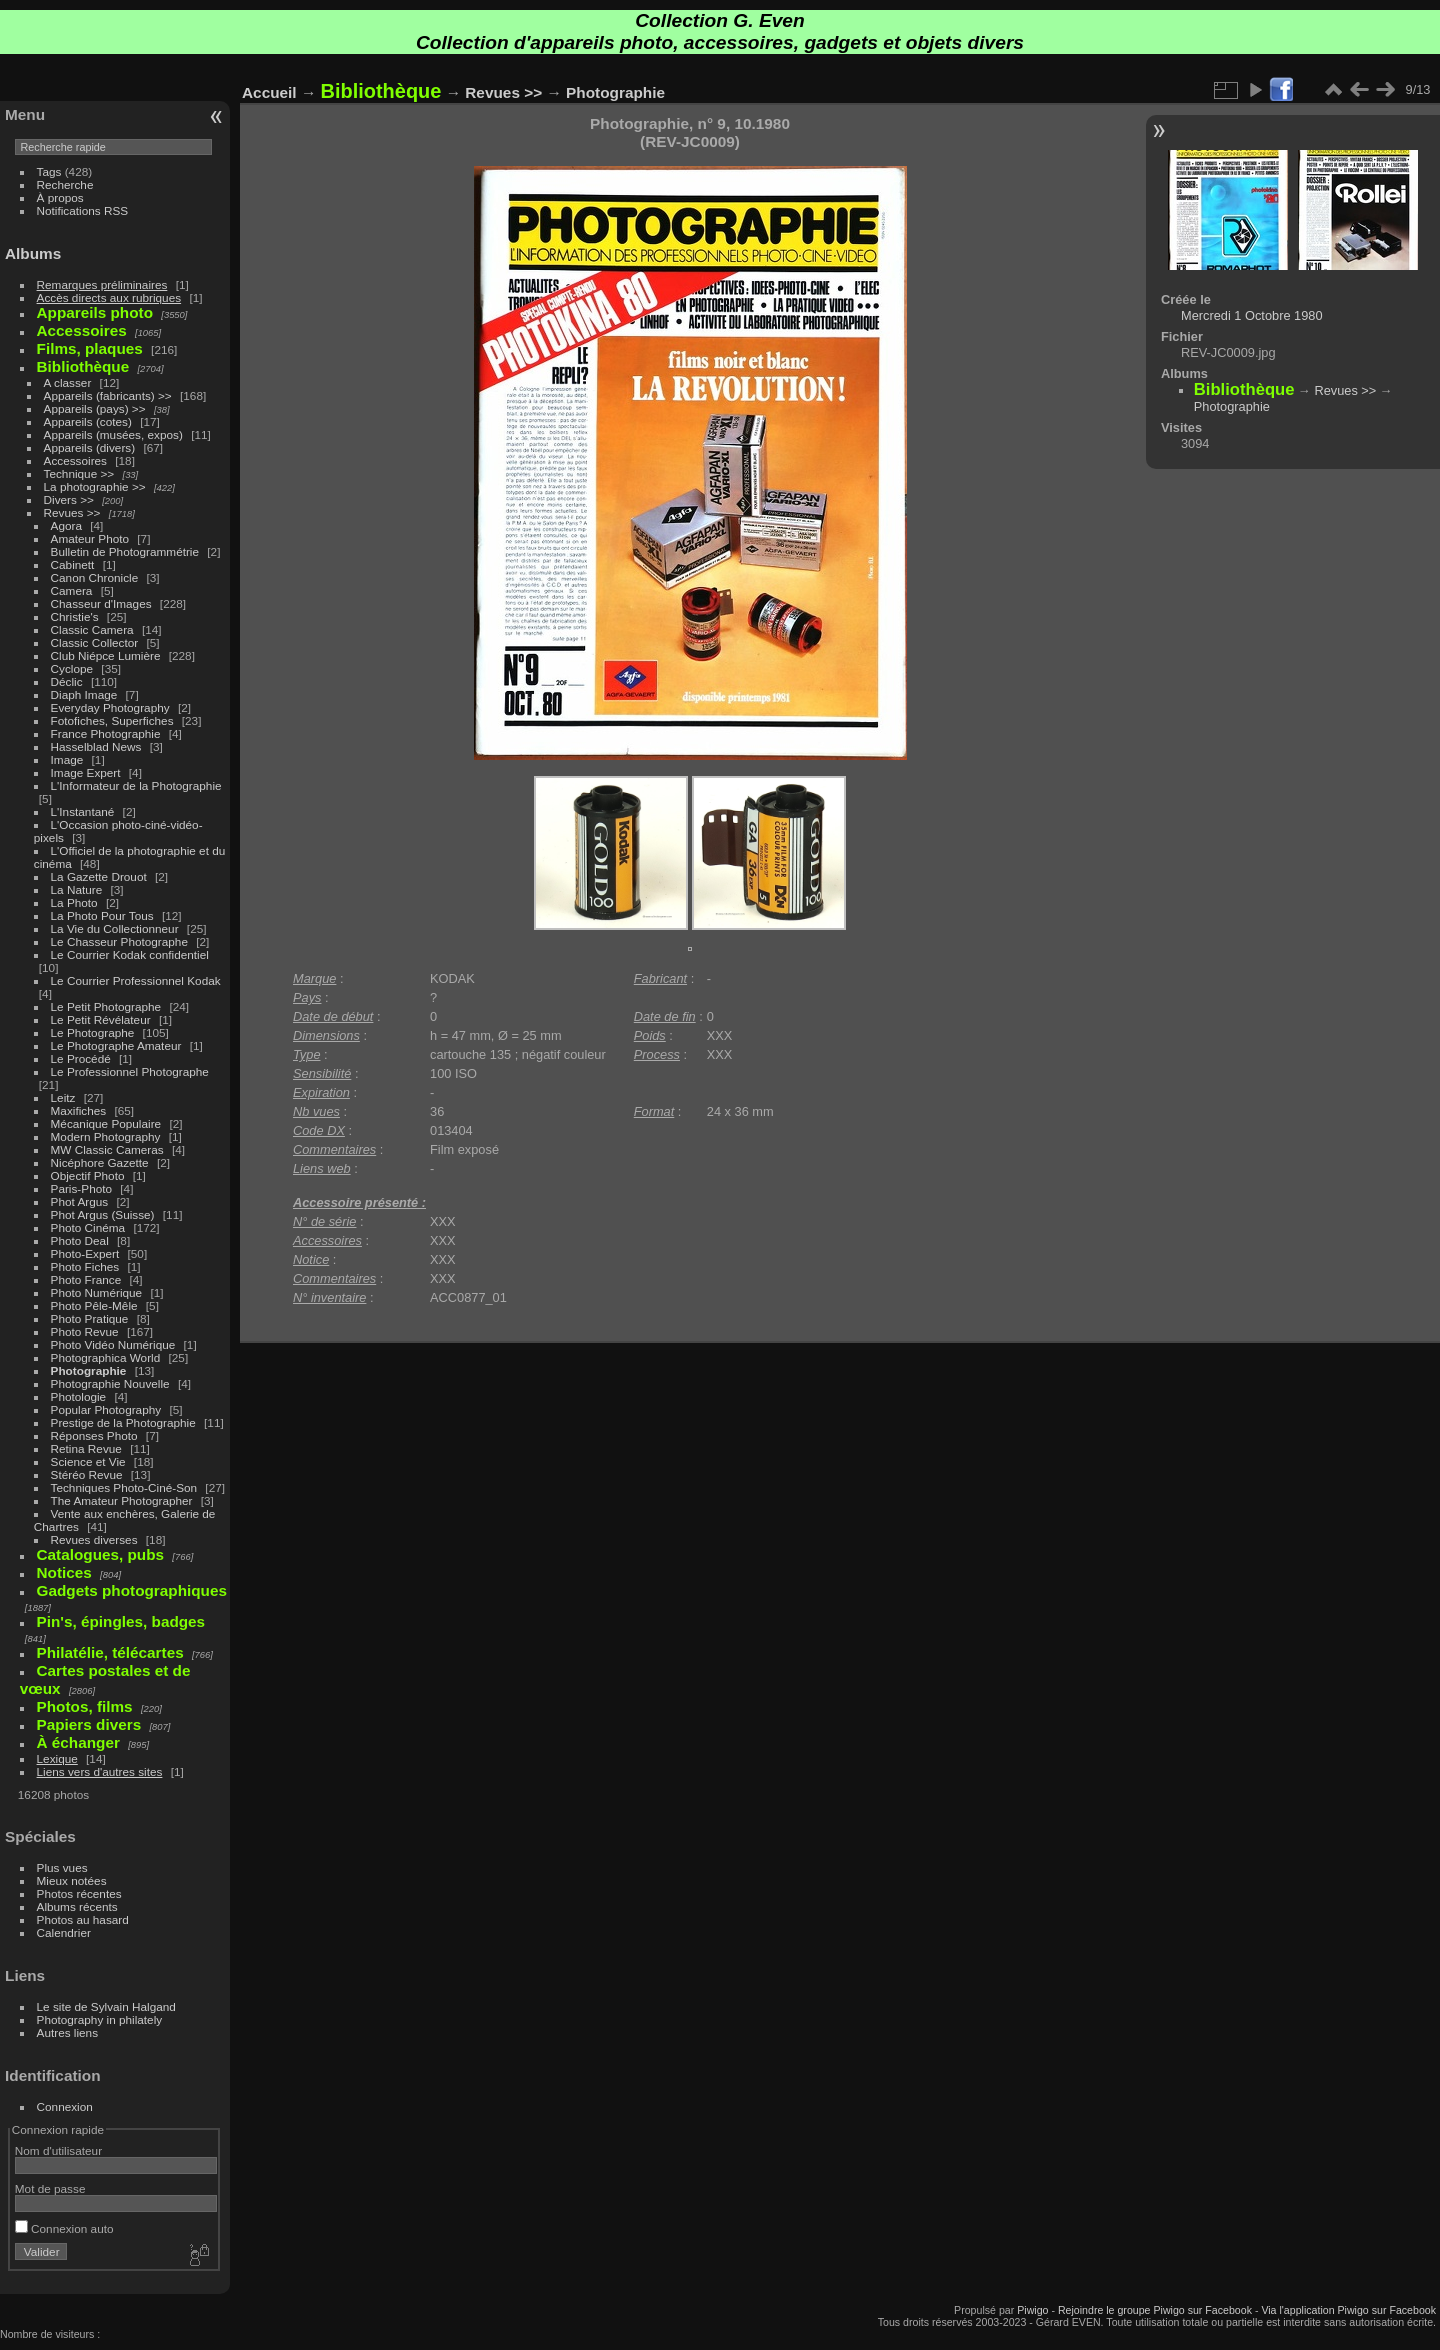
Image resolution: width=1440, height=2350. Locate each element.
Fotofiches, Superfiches (112, 720)
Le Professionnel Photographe (130, 1071)
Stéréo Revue (87, 1474)
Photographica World (106, 1357)
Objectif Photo (88, 1175)
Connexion (65, 2106)
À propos (60, 197)
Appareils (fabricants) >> (108, 395)
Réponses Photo (94, 1435)
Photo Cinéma (88, 1227)
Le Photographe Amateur (116, 1045)
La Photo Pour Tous (102, 915)
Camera (72, 590)
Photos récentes (79, 1893)
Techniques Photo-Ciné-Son (124, 1487)
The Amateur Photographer (122, 1500)
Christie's (75, 616)
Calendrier (64, 1932)
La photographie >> (95, 486)
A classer (68, 382)
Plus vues (62, 1867)
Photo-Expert (85, 1253)
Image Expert (86, 772)
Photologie (79, 1396)
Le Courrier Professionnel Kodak (136, 980)
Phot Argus (80, 1201)
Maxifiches (79, 1110)
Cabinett (73, 564)
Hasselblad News (96, 746)
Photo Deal (80, 1240)
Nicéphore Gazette (100, 1162)
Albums (33, 253)
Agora (66, 525)
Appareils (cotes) (88, 421)
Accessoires (75, 460)
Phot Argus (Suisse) (103, 1214)
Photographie (89, 1370)
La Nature (77, 889)
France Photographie (106, 733)
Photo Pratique (90, 1318)
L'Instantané (83, 811)
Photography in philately (100, 2019)
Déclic (67, 681)
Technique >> (79, 473)
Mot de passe (50, 2188)
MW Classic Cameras (107, 1149)
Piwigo (1032, 2310)
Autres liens (67, 2032)
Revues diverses (94, 1539)
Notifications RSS (83, 210)
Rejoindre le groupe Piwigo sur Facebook (1155, 2310)
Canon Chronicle (95, 577)
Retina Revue (86, 1448)
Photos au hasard (83, 1919)
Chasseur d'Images (101, 603)
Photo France (86, 1279)
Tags (49, 171)
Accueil (269, 92)
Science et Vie (88, 1461)
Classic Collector (95, 642)
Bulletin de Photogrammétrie (125, 551)
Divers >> (69, 499)
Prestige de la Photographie (123, 1422)
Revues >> (72, 512)
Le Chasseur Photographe (119, 941)
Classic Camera (92, 629)
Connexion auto (64, 2228)
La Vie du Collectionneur (115, 928)
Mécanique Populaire (106, 1123)
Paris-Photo (81, 1188)
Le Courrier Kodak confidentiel (130, 954)
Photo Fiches (85, 1266)
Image (67, 759)
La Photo (74, 902)
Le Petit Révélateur (101, 1019)
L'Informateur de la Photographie (136, 785)
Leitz (63, 1097)
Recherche (65, 184)
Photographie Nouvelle (110, 1383)
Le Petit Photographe (106, 1006)
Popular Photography (106, 1409)
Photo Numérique (97, 1292)
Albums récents (77, 1906)
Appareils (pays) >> (95, 408)
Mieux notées (72, 1880)
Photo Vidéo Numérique (113, 1344)
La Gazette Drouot (99, 876)
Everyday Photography (110, 707)
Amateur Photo (90, 538)
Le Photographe (93, 1032)
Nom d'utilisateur (58, 2150)
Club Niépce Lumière (106, 655)
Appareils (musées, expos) (113, 434)
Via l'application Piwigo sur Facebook (1348, 2310)
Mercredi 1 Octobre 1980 (1252, 315)
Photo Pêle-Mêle (94, 1305)
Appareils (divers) (90, 447)
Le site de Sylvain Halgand (106, 2006)
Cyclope (72, 668)
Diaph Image (84, 694)
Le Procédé (81, 1058)
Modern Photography (106, 1136)
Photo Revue (85, 1331)
